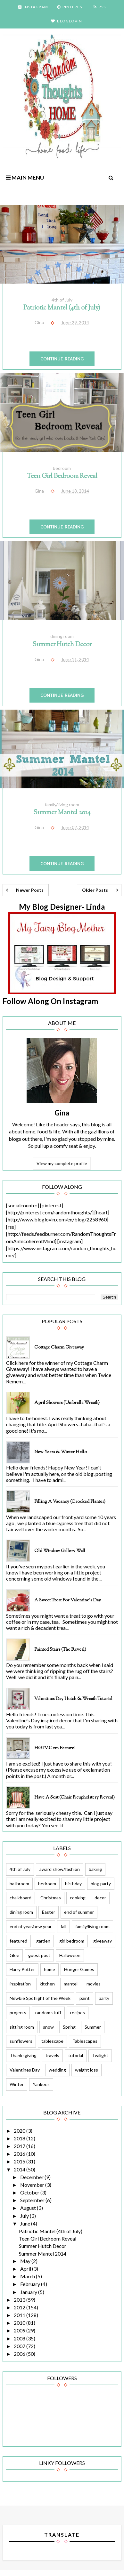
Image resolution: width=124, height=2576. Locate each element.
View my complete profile (62, 1163)
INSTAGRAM (33, 6)
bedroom (62, 468)
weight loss (86, 2070)
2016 (20, 2154)
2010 (20, 2323)
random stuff (48, 2012)
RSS (100, 6)
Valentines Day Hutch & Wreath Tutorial (73, 1699)
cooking (78, 1897)
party (104, 1998)
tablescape (52, 2041)
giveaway (102, 1941)
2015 (20, 2161)
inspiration (20, 1983)
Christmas (50, 1897)
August (28, 2208)
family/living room (62, 804)
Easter (48, 1912)
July (25, 2216)
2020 (20, 2131)
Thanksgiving (23, 2055)
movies (94, 1983)
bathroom (19, 1883)
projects (18, 2012)
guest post (39, 1955)
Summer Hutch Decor (62, 644)
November (32, 2185)
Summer (93, 2027)
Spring (69, 2027)
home (49, 1969)
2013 (20, 2300)
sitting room (22, 2027)
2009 (20, 2330)
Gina (61, 1112)
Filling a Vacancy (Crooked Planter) (69, 1502)
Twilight (100, 2055)
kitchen (47, 1983)
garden (43, 1941)
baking (95, 1869)
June (25, 2223)
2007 (20, 2346)
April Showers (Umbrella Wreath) (67, 1403)
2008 (20, 2338)
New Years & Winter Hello (60, 1452)
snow (48, 2027)
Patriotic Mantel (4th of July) (61, 308)
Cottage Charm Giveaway (59, 1347)
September (32, 2200)
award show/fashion (59, 1869)
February (30, 2284)
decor (100, 1897)
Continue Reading (62, 358)
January (29, 2292)
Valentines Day (25, 2070)
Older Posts (95, 890)
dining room (62, 636)
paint (84, 1998)
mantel (71, 1983)
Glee (14, 1955)
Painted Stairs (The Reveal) (60, 1649)
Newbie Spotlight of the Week (40, 1998)
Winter (17, 2084)
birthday (73, 1883)
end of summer (79, 1912)
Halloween (69, 1955)
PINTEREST (71, 6)
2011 (20, 2315)
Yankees (41, 2084)
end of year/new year (31, 1926)
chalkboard (20, 1897)
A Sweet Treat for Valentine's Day (67, 1600)
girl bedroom (71, 1941)
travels (52, 2055)
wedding (57, 2070)
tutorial (75, 2055)
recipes (77, 2012)
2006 (20, 2354)
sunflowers (21, 2041)
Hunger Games (79, 1969)
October (30, 2192)
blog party (101, 1883)
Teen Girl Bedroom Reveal (62, 476)
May (25, 2261)
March (28, 2276)
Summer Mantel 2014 (61, 812)
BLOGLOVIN (66, 21)
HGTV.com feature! (54, 1748)
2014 (20, 2169)
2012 (20, 2307)
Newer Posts (30, 890)
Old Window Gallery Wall (59, 1551)
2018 (20, 2138)
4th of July (62, 299)
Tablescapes (84, 2041)
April (26, 2269)
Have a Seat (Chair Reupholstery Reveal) (74, 1797)
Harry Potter (22, 1969)
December (32, 2177)
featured (18, 1941)
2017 (20, 2146)
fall (63, 1926)
